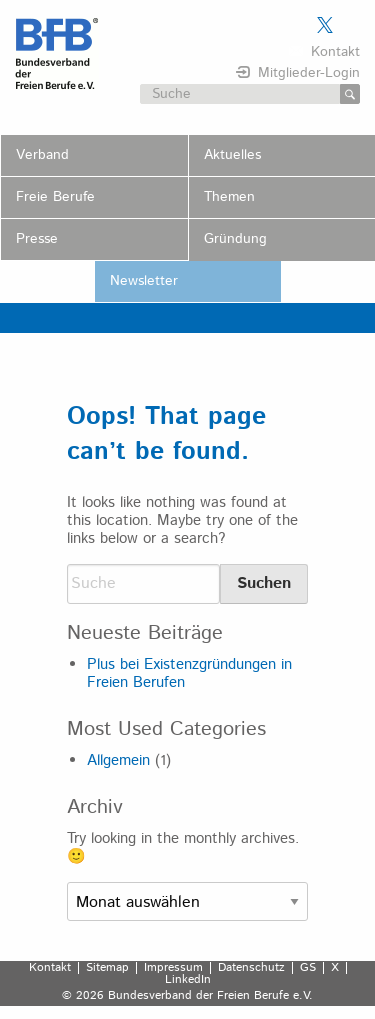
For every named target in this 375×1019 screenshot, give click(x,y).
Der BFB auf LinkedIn (350, 25)
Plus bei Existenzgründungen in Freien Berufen (189, 673)
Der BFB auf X (325, 25)
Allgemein (118, 760)
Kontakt (335, 52)
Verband (42, 155)
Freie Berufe (55, 197)
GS (308, 968)
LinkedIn (188, 980)
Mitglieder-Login (309, 73)
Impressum (173, 968)
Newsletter (144, 281)
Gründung (235, 239)
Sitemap (107, 968)
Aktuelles (232, 155)
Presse (37, 239)
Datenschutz (251, 968)
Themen (229, 197)
